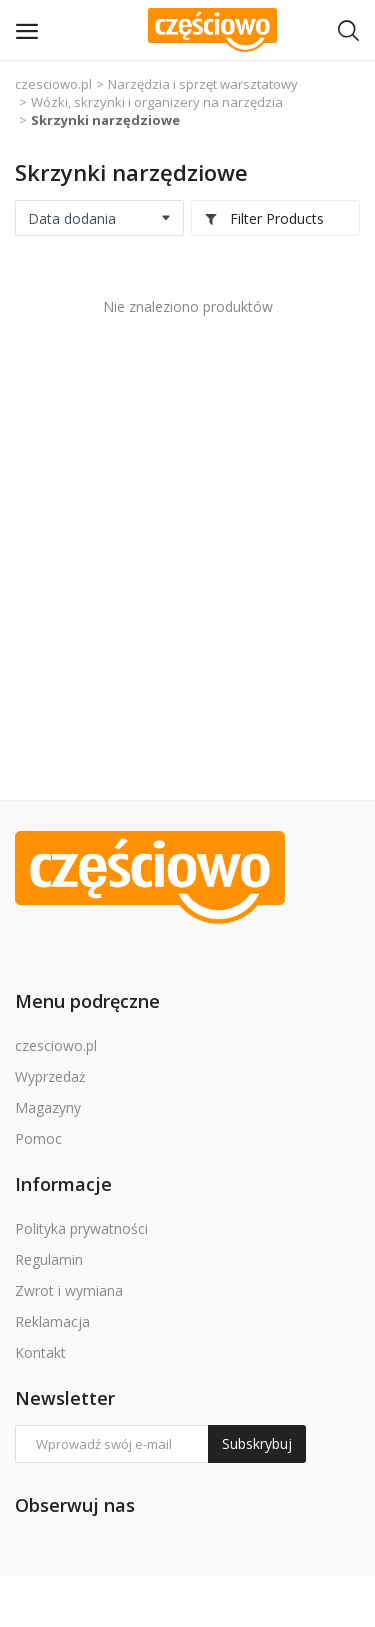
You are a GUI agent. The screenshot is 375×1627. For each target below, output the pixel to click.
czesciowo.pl (53, 84)
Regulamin (49, 1259)
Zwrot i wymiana (69, 1290)
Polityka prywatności (81, 1228)
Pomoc (38, 1138)
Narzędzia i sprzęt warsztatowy (203, 84)
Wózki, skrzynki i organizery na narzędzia (157, 102)
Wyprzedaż (50, 1076)
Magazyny (48, 1107)
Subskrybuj (257, 1443)
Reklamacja (52, 1321)
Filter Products (264, 218)
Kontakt (40, 1352)
